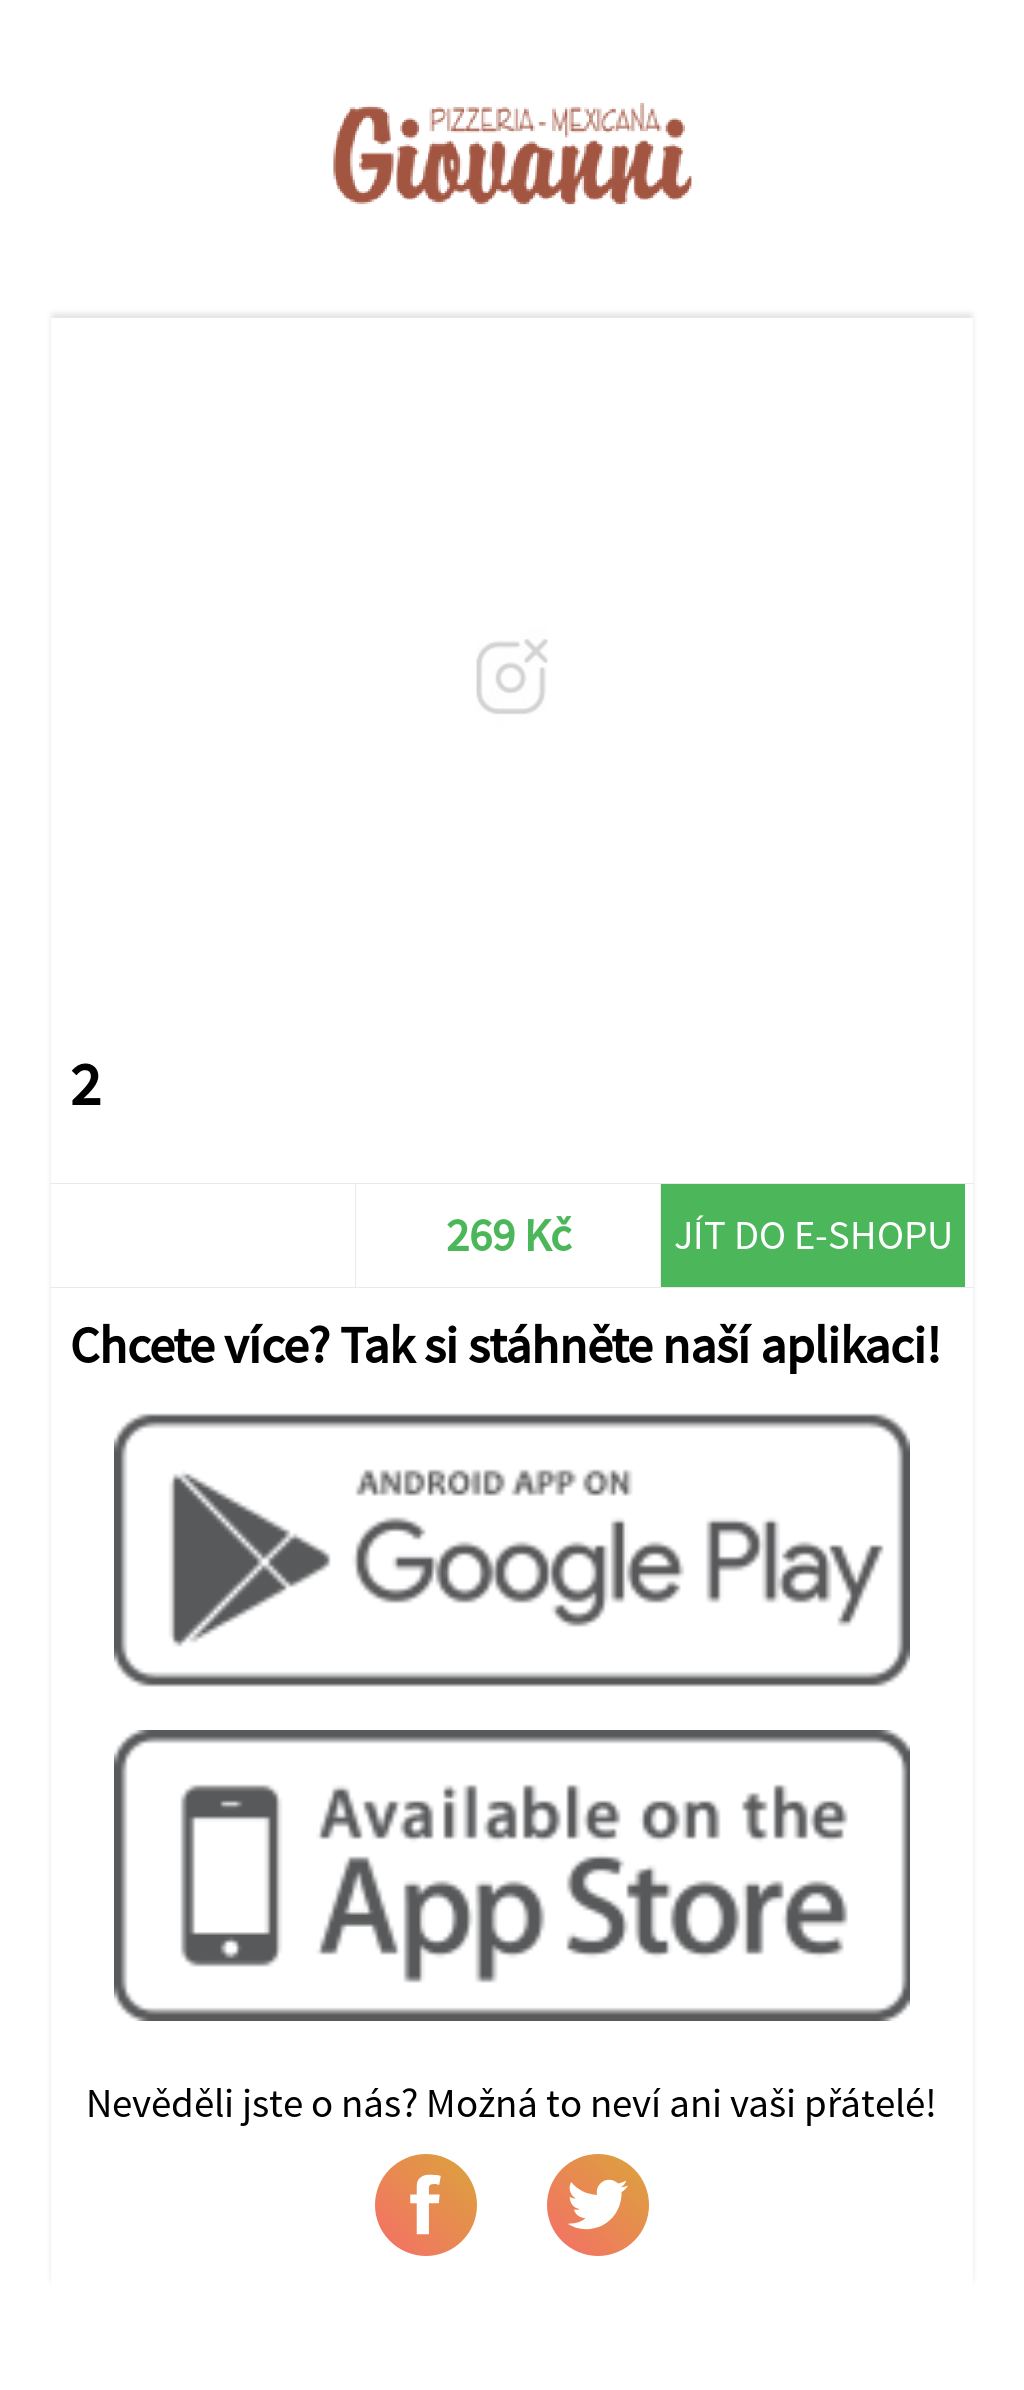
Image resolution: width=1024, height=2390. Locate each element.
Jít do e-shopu (813, 1234)
